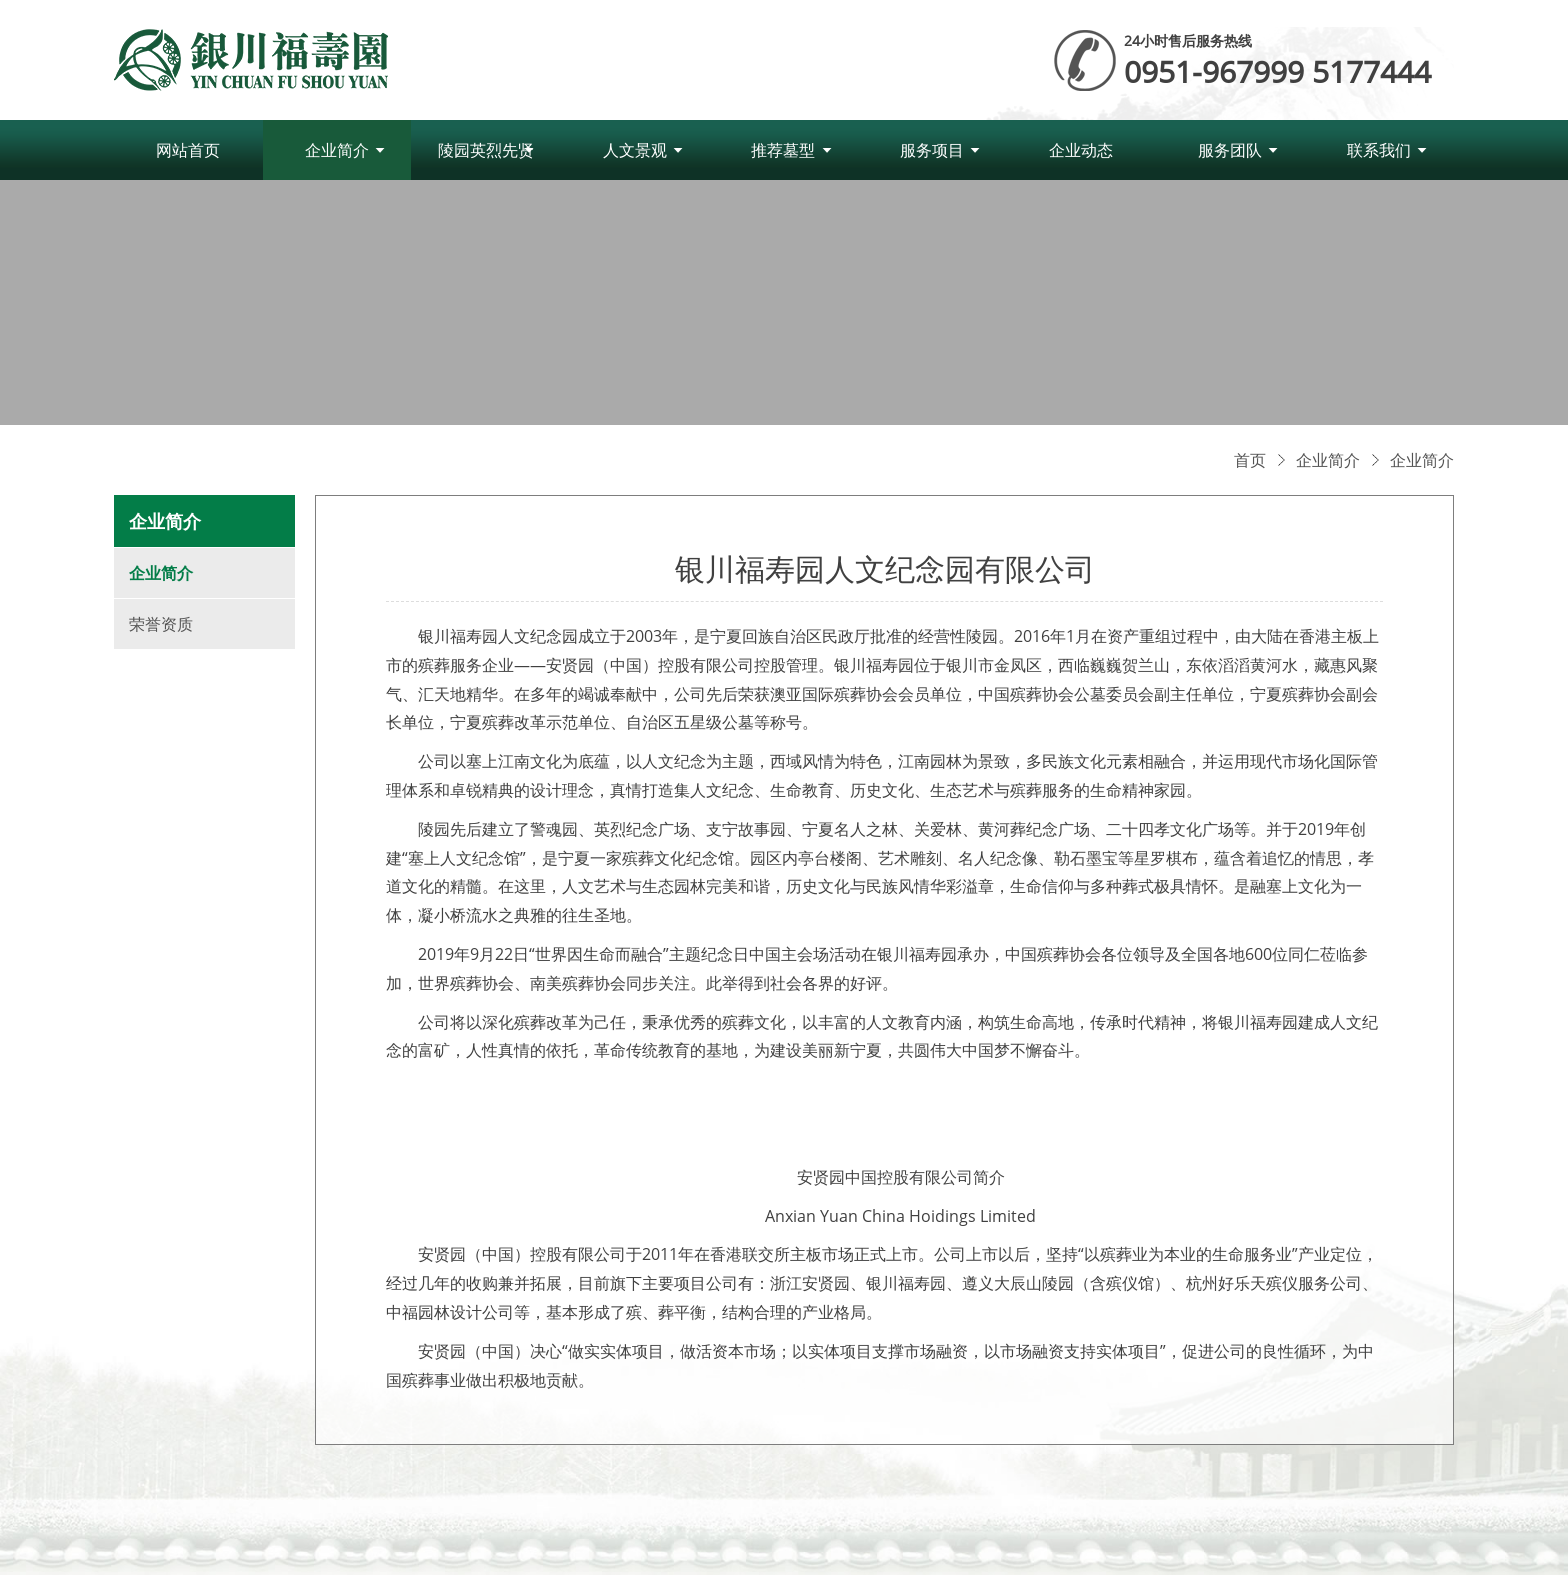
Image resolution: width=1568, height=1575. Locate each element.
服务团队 (1230, 150)
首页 (1250, 460)
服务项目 (932, 150)
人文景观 (635, 150)
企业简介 (337, 150)
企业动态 (1081, 150)
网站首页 (188, 150)
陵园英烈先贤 (486, 150)
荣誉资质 (161, 624)
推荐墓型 (783, 150)
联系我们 (1379, 150)
